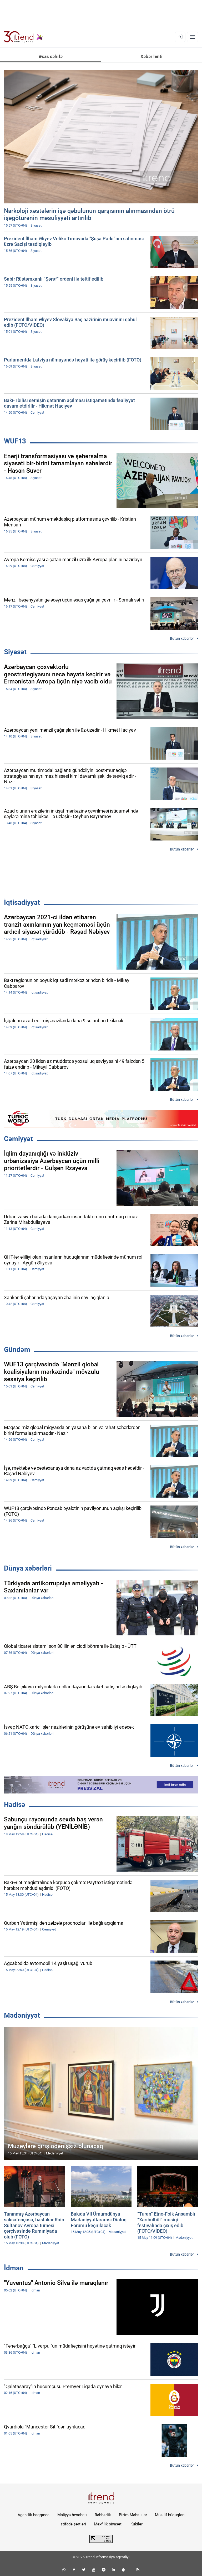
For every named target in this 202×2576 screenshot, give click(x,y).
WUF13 (15, 441)
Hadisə (14, 1804)
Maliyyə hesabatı (72, 2515)
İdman (14, 2268)
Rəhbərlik (103, 2515)
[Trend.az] (23, 37)
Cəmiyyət (18, 1139)
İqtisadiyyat (22, 902)
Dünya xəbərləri (28, 1568)
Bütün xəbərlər (182, 638)
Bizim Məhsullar (133, 2515)
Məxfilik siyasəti (108, 2524)
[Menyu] (192, 37)
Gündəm (17, 1349)
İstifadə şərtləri (72, 2524)
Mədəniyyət (22, 2015)
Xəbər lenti (151, 56)
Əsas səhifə (51, 56)
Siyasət (15, 652)
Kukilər (136, 2524)
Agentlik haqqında (33, 2515)
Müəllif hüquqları (170, 2515)
